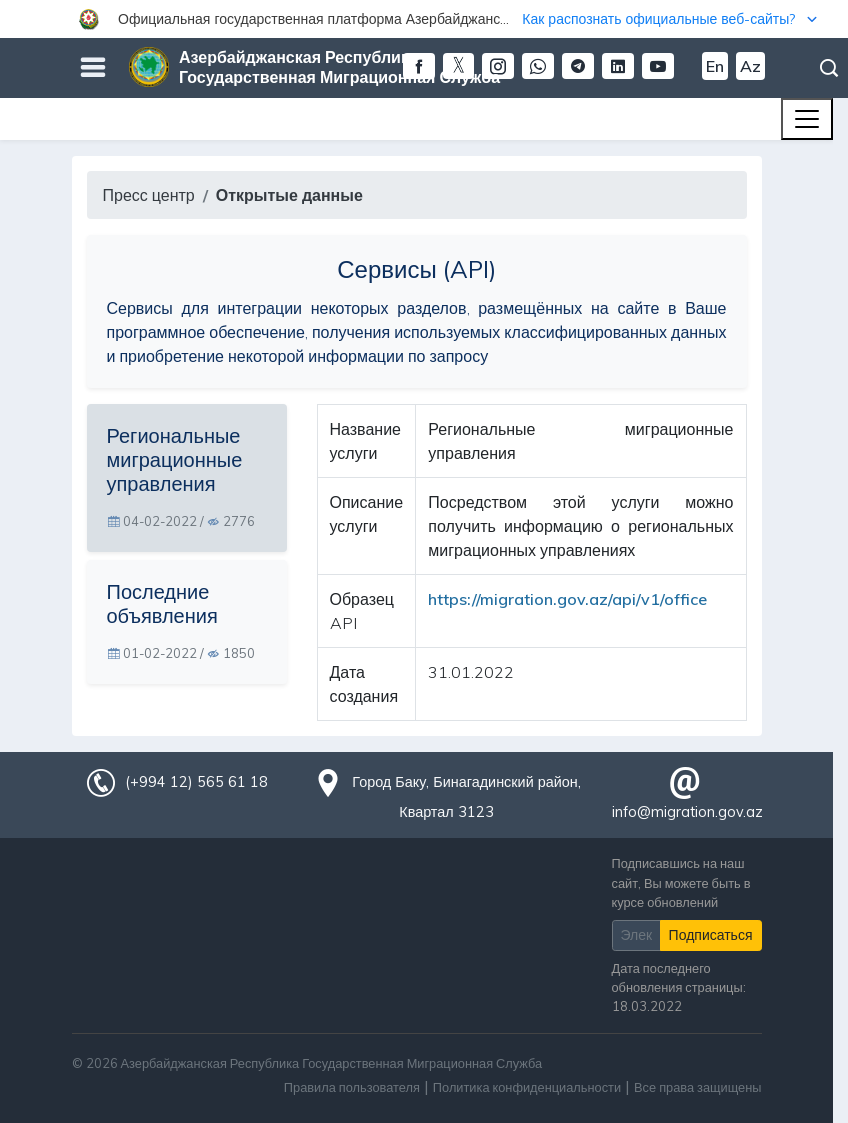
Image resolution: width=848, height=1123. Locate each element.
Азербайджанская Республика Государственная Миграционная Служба (339, 67)
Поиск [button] (829, 68)
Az (750, 66)
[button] (424, 19)
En (715, 66)
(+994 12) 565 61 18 (196, 782)
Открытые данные (289, 195)
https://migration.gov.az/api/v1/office (567, 599)
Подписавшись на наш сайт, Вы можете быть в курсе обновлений (681, 882)
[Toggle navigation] (807, 119)
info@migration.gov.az (687, 812)
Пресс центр (149, 195)
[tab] (187, 478)
